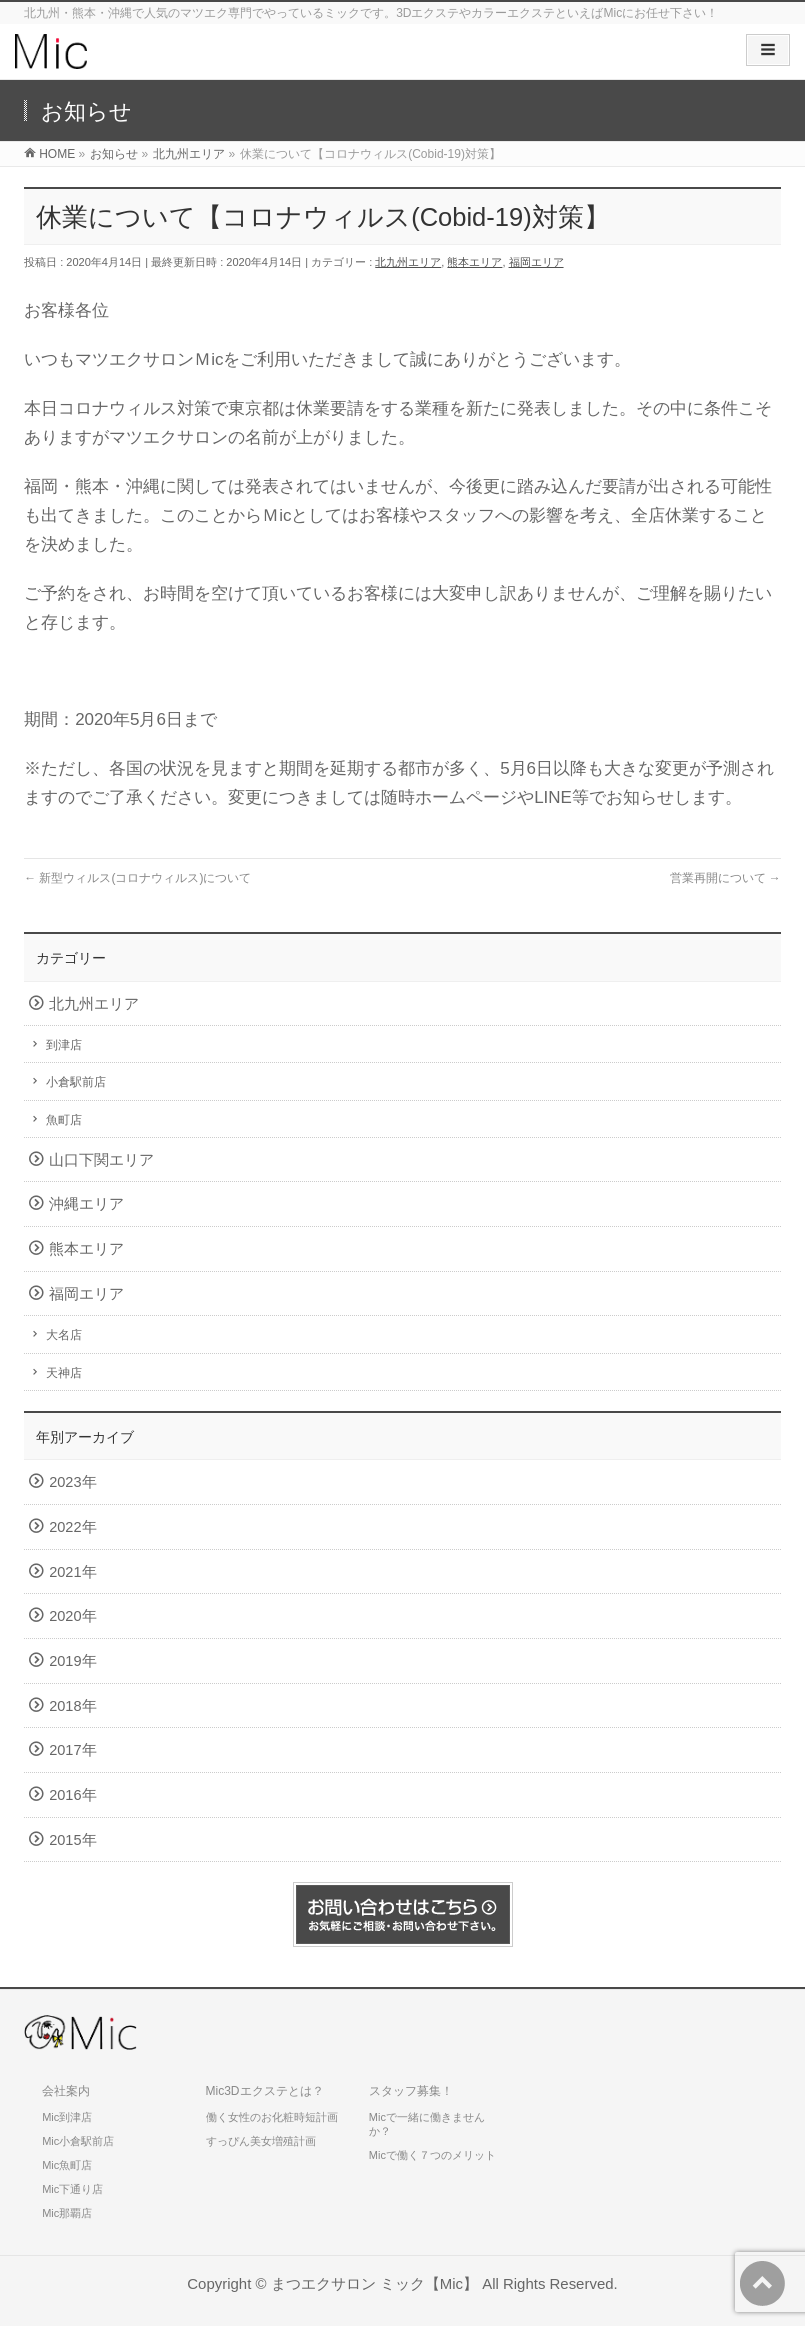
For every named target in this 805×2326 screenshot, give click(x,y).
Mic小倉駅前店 (78, 2141)
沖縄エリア (86, 1204)
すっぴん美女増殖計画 (261, 2141)
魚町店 (64, 1120)
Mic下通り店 (72, 2189)
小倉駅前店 (76, 1082)
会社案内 (66, 2091)
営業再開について (725, 878)
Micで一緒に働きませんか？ (427, 2124)
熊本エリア (474, 262)
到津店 (64, 1045)
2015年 (72, 1840)
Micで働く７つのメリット (432, 2155)
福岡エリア (536, 262)
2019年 (72, 1661)
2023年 (72, 1482)
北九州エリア (408, 262)
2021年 (72, 1572)
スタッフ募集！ (411, 2091)
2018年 (72, 1706)
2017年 (72, 1750)
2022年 (72, 1527)
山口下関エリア (101, 1160)
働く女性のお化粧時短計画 (272, 2117)
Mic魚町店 (67, 2165)
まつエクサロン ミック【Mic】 (374, 2283)
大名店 (64, 1335)
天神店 (64, 1373)
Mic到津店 (67, 2117)
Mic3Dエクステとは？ (265, 2091)
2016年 (72, 1795)
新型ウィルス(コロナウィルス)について (137, 878)
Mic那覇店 (67, 2213)
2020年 (72, 1616)
